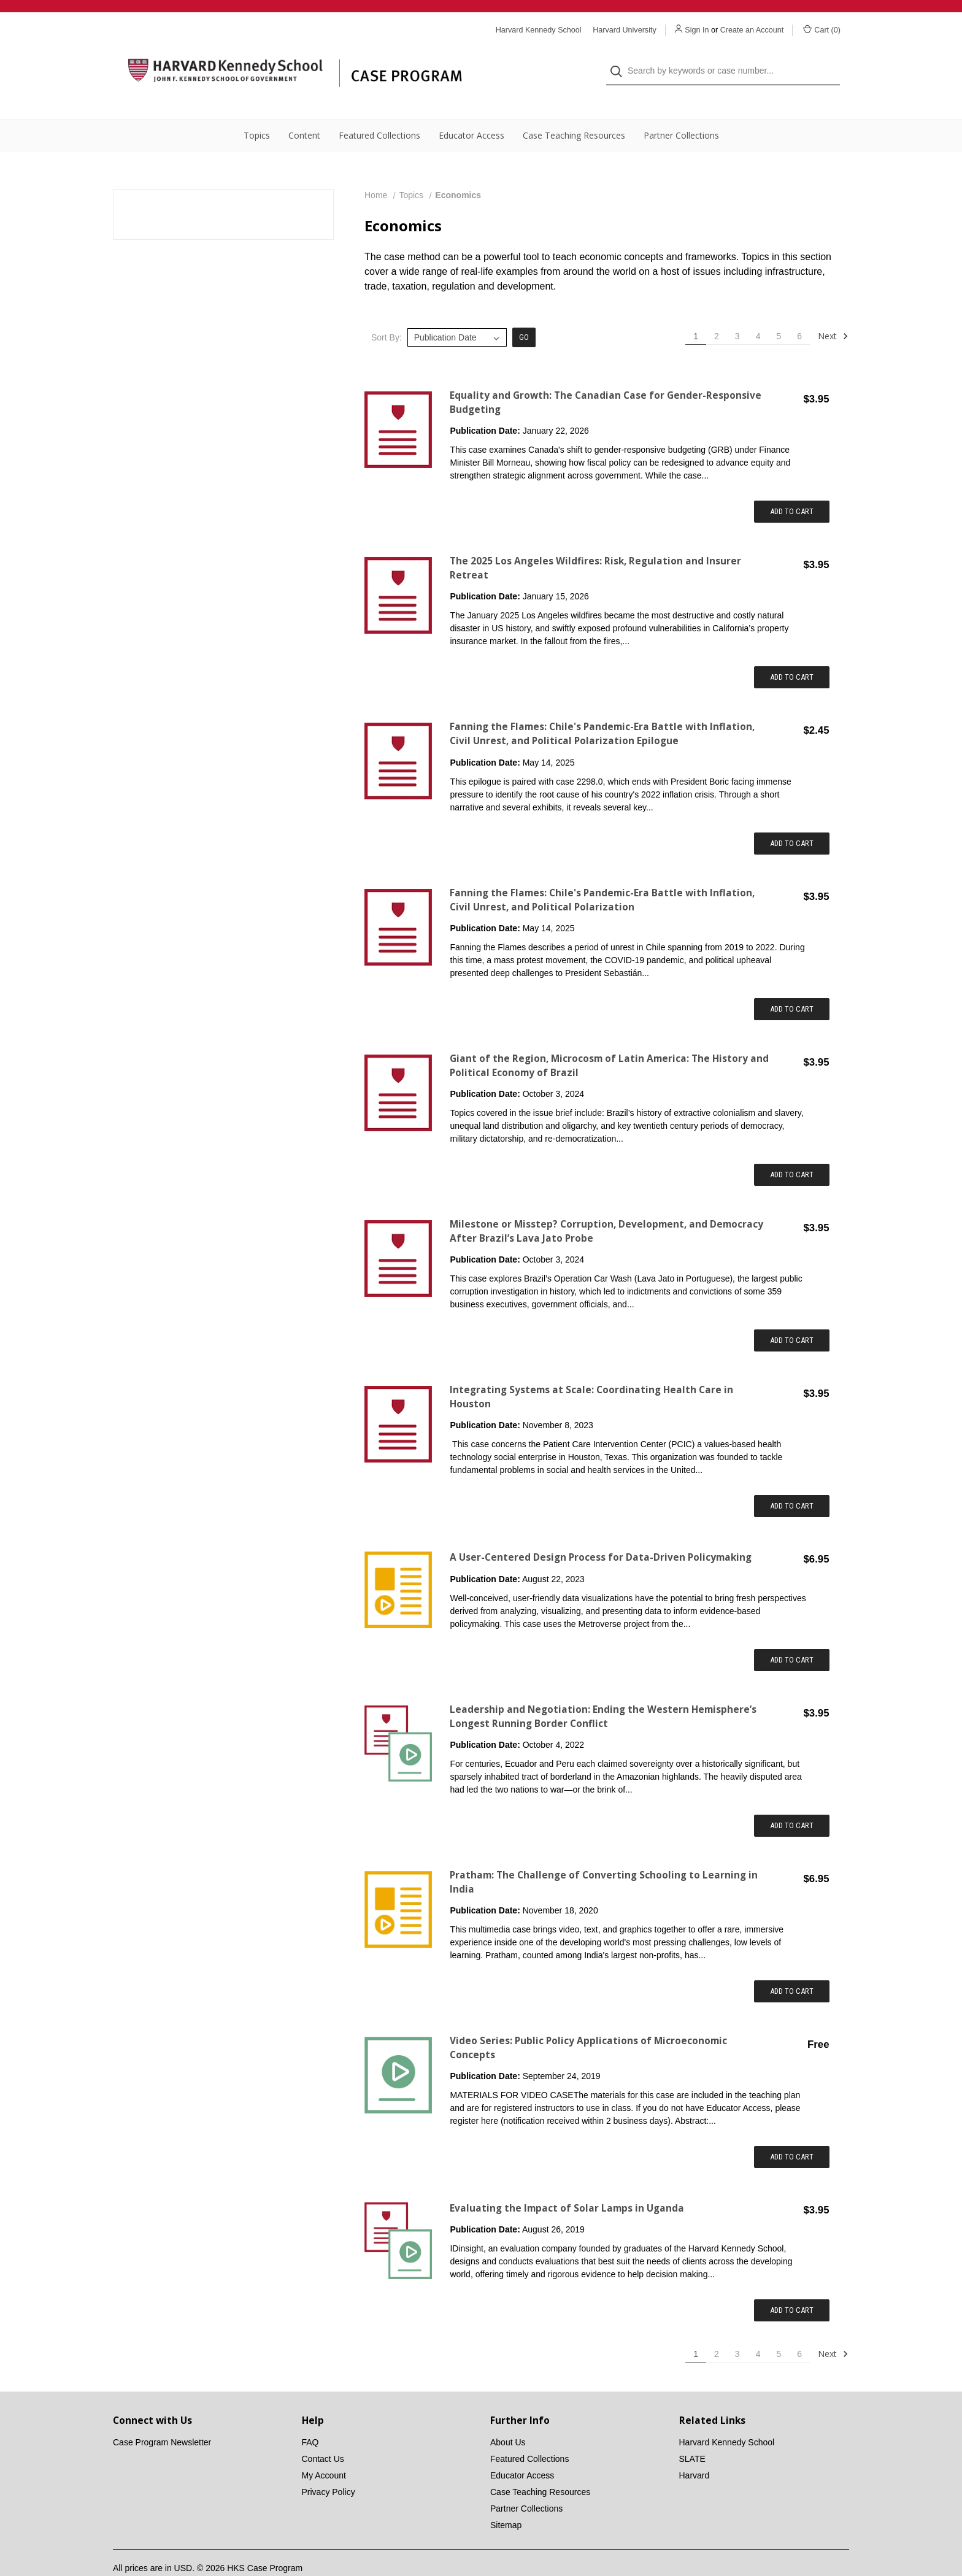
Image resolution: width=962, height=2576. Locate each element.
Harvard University (624, 30)
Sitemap (505, 2500)
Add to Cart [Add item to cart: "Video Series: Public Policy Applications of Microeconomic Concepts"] (792, 2132)
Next (833, 312)
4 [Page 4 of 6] (758, 312)
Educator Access (471, 111)
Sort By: (386, 313)
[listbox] (457, 313)
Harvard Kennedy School (727, 2418)
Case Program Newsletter (162, 2418)
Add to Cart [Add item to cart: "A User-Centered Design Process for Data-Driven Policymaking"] (792, 1635)
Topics (257, 111)
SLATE (692, 2434)
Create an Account (752, 30)
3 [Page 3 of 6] (737, 312)
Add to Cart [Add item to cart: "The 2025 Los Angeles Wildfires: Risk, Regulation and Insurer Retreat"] (792, 652)
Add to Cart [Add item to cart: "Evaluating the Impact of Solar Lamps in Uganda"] (792, 2285)
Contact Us (323, 2434)
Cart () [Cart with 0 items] (822, 29)
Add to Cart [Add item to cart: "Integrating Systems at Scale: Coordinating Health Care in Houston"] (792, 1481)
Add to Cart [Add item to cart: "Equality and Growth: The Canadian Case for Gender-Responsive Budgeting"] (792, 486)
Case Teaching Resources (574, 111)
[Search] (620, 59)
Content (304, 111)
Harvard (694, 2451)
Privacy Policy (328, 2467)
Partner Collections (681, 111)
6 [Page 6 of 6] (799, 312)
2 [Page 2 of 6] (716, 312)
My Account (324, 2451)
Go (524, 312)
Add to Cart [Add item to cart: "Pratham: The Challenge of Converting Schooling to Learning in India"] (792, 1966)
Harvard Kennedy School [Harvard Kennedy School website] (539, 30)
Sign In (697, 30)
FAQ (310, 2418)
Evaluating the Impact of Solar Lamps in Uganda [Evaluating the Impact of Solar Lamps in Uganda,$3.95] (567, 2183)
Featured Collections (379, 111)
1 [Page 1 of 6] (695, 312)
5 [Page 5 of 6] (778, 312)
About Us (508, 2418)
